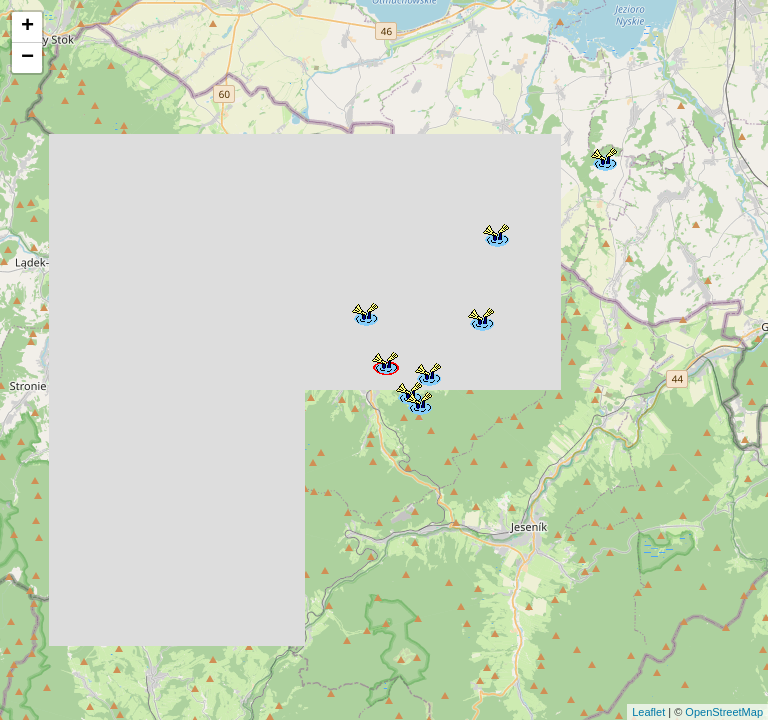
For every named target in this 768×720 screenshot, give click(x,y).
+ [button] (27, 27)
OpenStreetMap (724, 712)
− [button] (27, 58)
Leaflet (648, 712)
